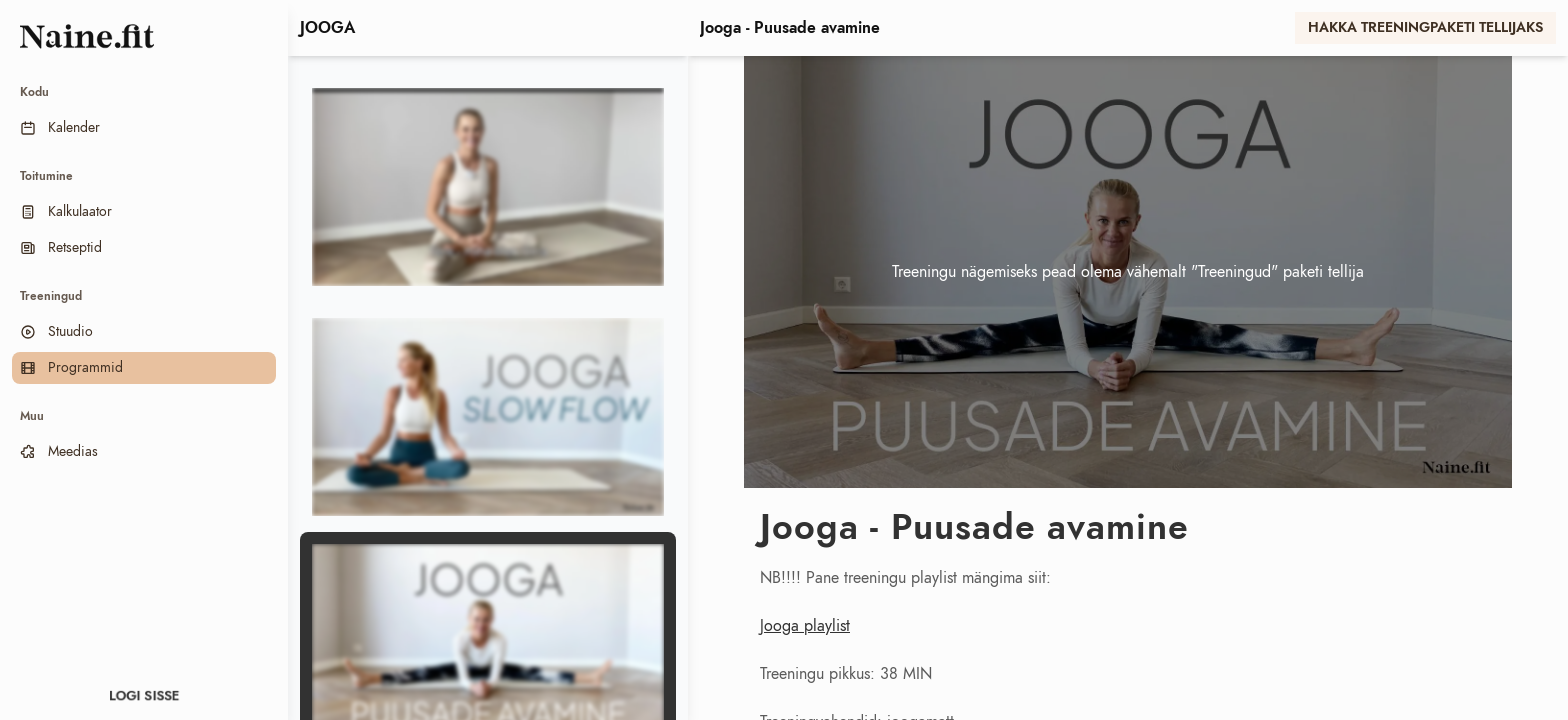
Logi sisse (144, 696)
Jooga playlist (805, 626)
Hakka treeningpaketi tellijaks (1425, 28)
